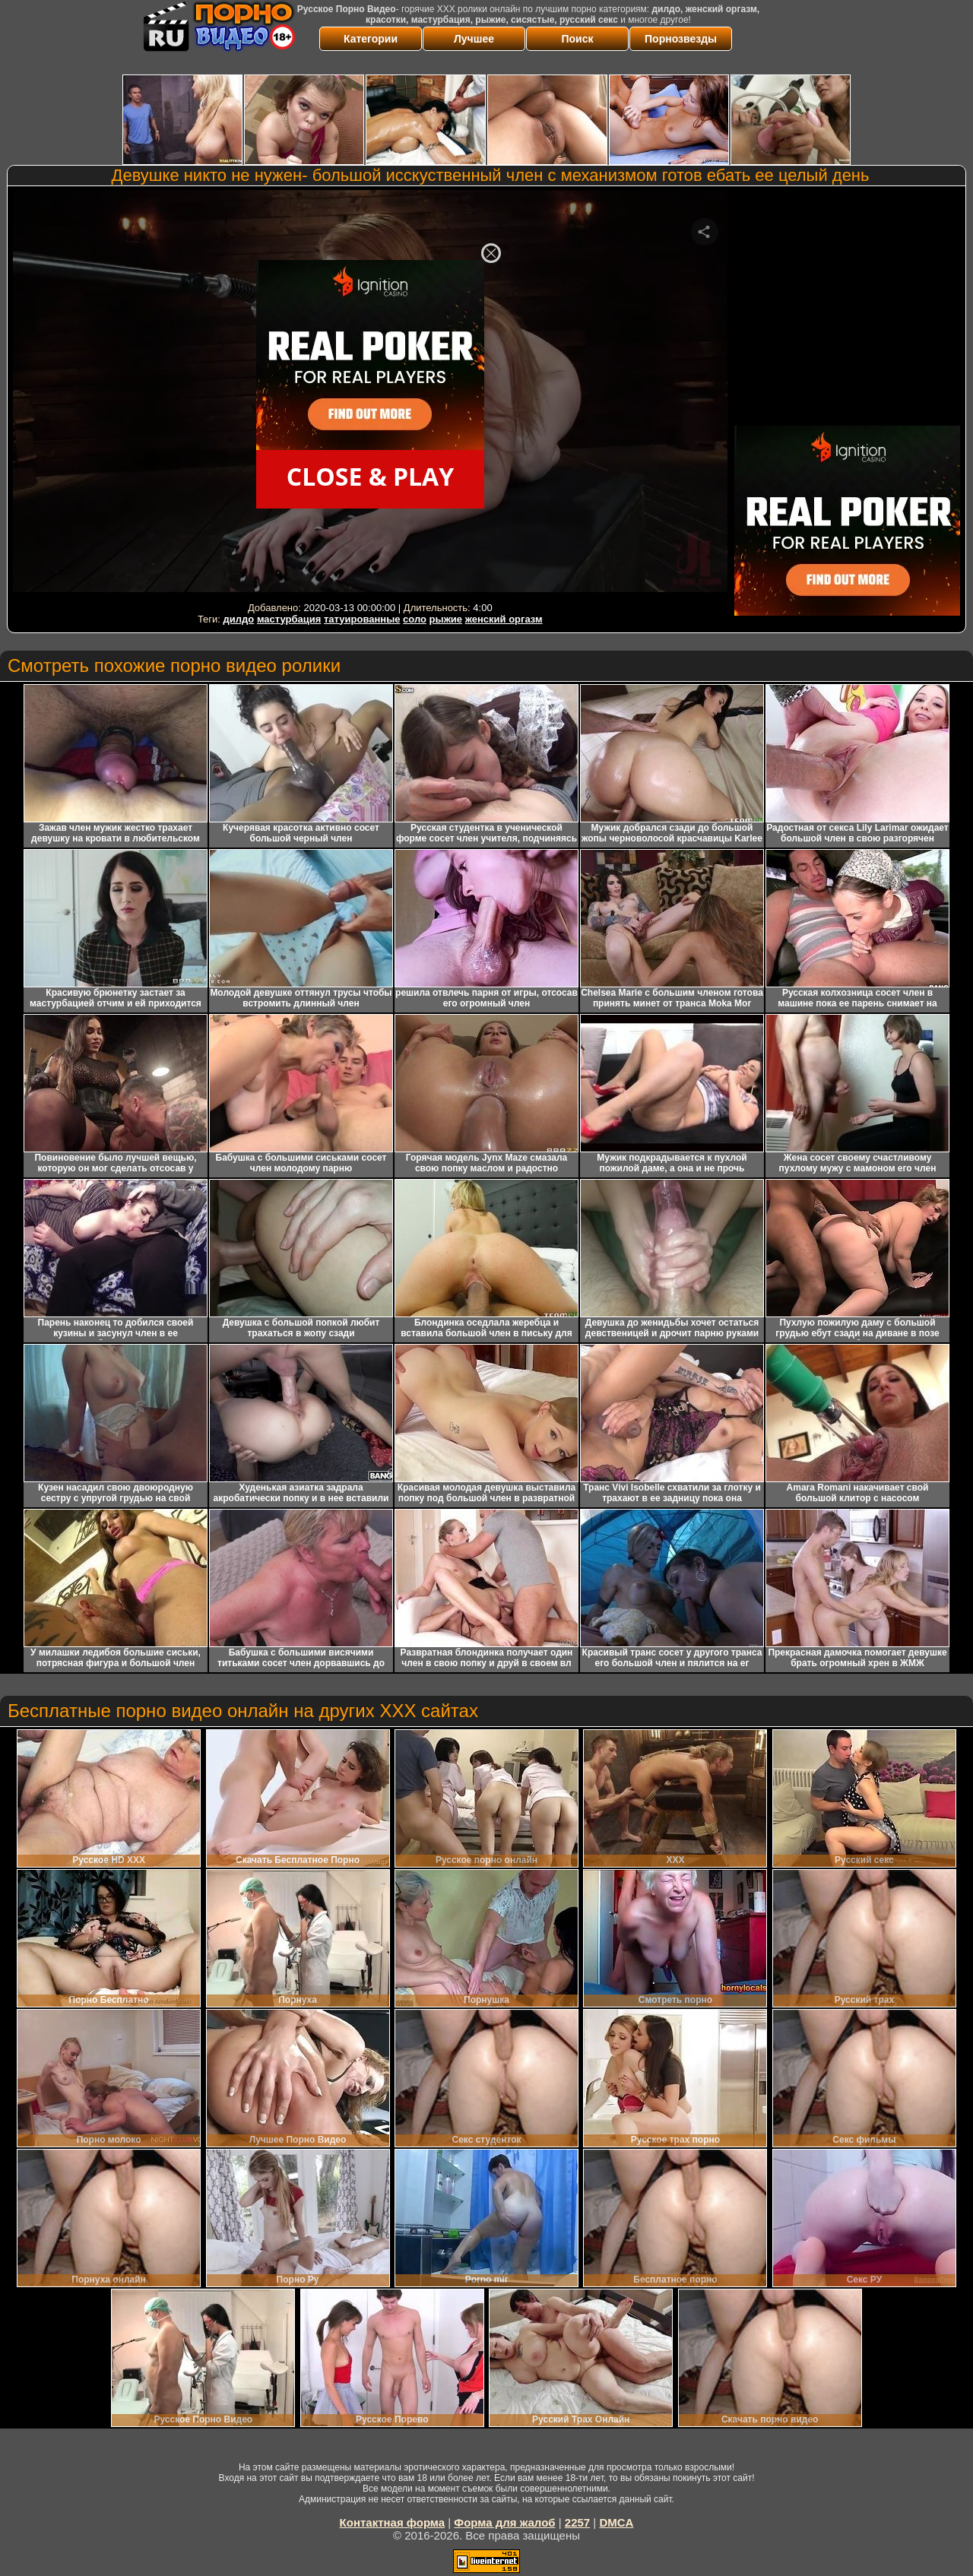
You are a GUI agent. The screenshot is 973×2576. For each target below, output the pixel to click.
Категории (371, 39)
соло (414, 619)
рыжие (445, 619)
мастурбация (289, 619)
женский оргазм (504, 619)
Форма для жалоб (504, 2522)
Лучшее (474, 39)
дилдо (239, 619)
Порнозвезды (681, 39)
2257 (577, 2522)
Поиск (577, 39)
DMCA (616, 2522)
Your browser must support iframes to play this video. (370, 393)
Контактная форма (392, 2522)
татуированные (362, 619)
